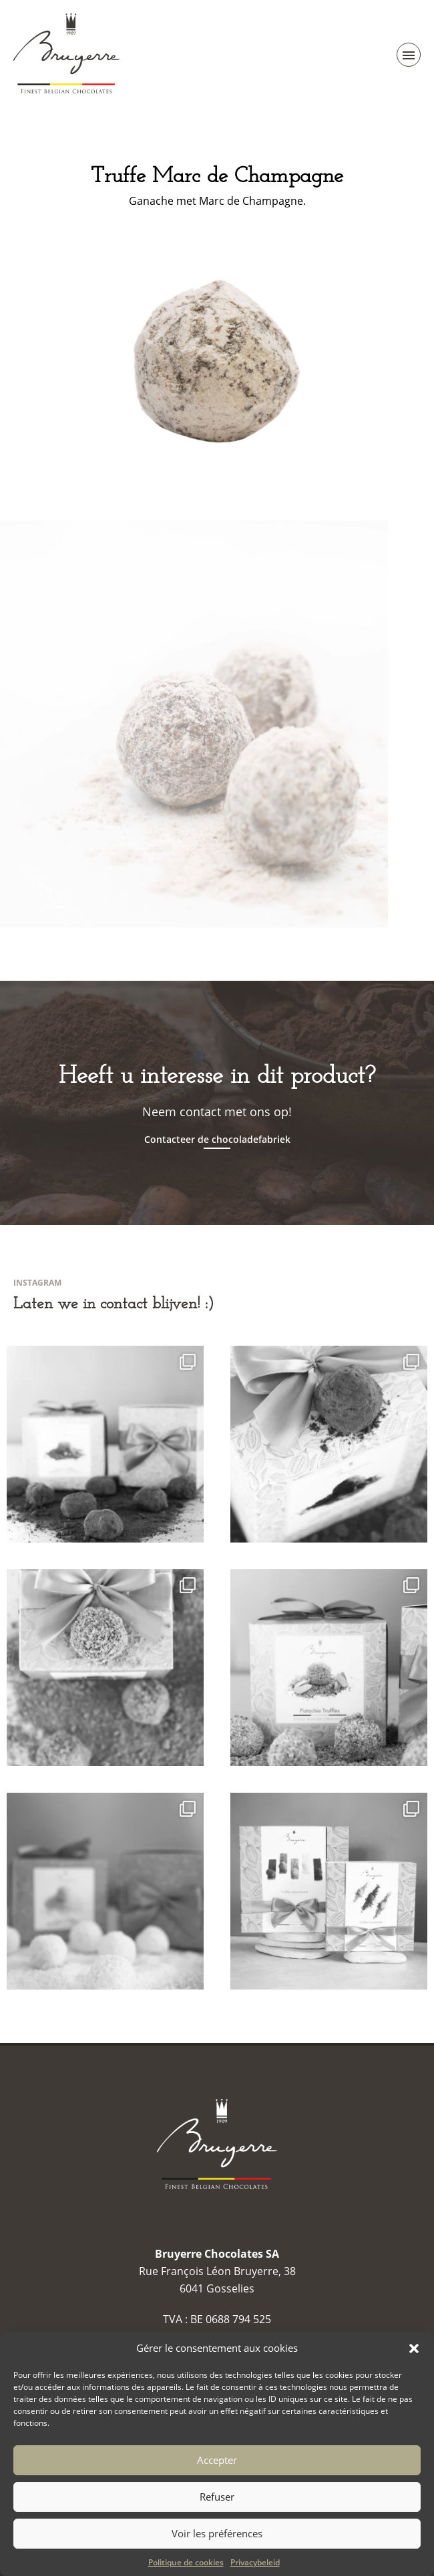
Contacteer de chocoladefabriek (217, 1139)
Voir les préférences (217, 2558)
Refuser (217, 2521)
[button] (414, 2373)
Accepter (217, 2484)
